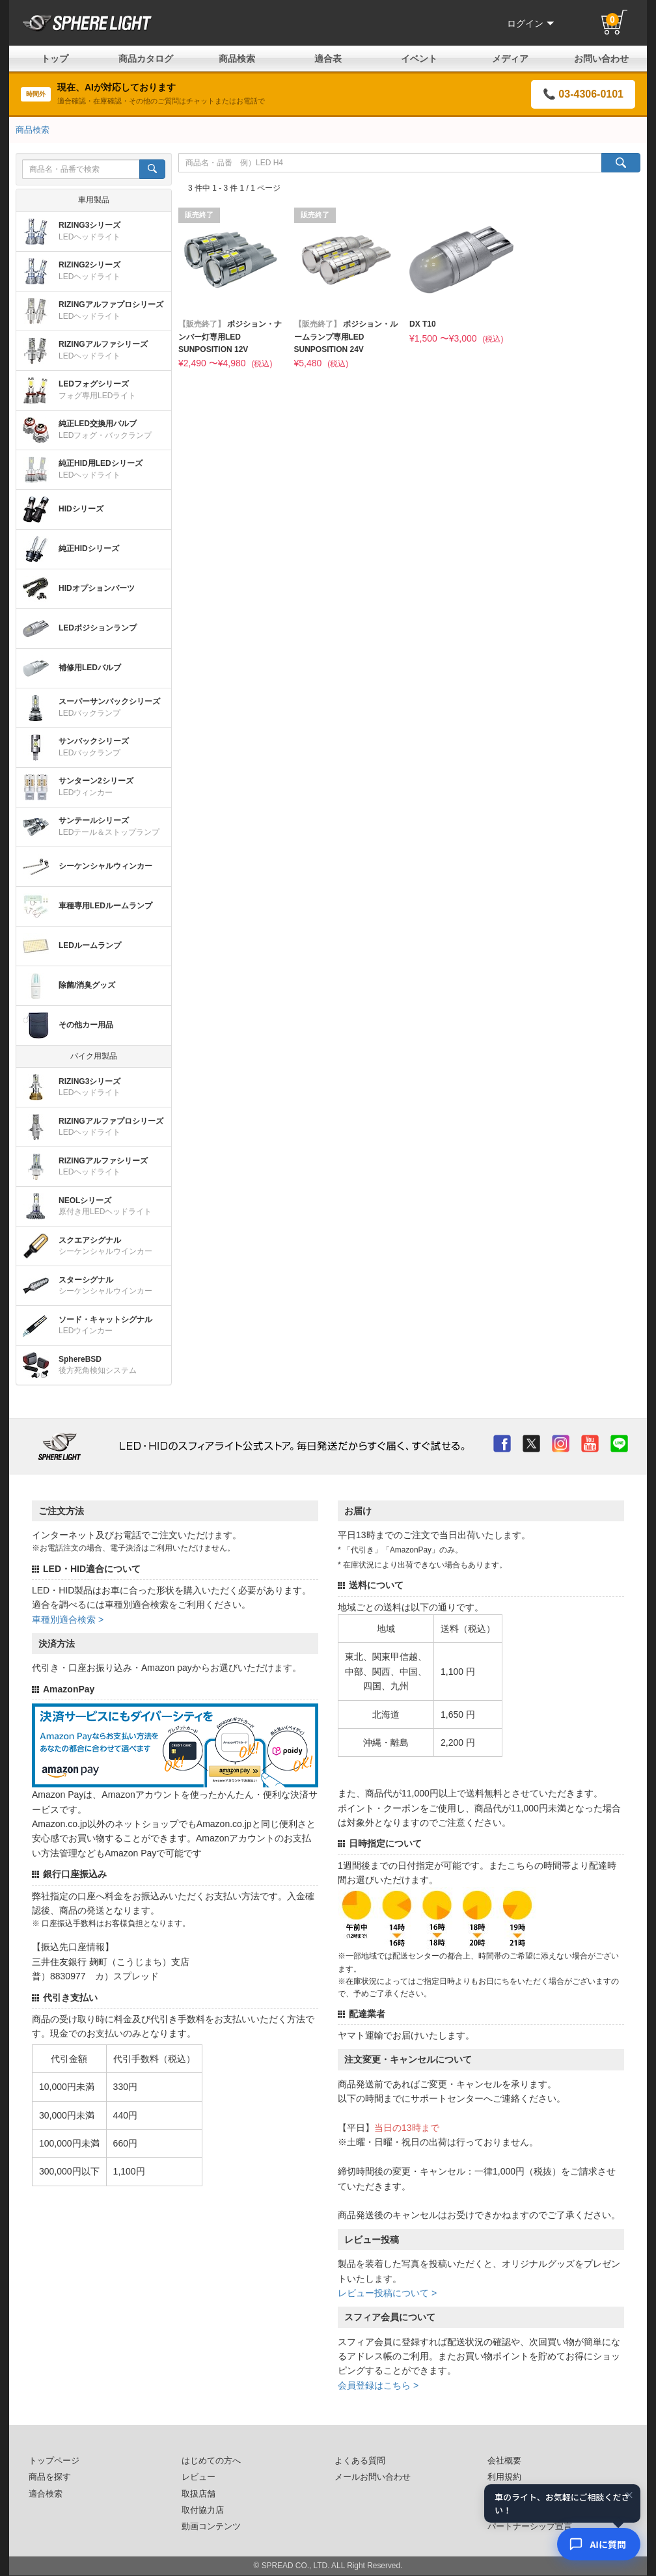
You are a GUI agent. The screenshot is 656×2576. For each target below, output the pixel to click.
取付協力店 (203, 2510)
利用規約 (504, 2477)
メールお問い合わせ (373, 2477)
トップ (54, 58)
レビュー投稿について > (387, 2293)
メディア (510, 58)
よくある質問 (360, 2460)
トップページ (54, 2460)
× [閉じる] (629, 2495)
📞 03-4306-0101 (583, 94)
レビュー (198, 2477)
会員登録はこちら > (378, 2385)
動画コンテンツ (211, 2526)
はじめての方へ (211, 2460)
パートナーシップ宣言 (529, 2526)
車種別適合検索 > (67, 1619)
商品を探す (50, 2477)
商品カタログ (145, 58)
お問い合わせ (601, 58)
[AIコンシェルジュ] (598, 2544)
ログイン (530, 23)
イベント (419, 58)
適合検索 (45, 2494)
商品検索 (237, 58)
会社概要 (504, 2460)
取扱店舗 (198, 2494)
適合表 (328, 58)
